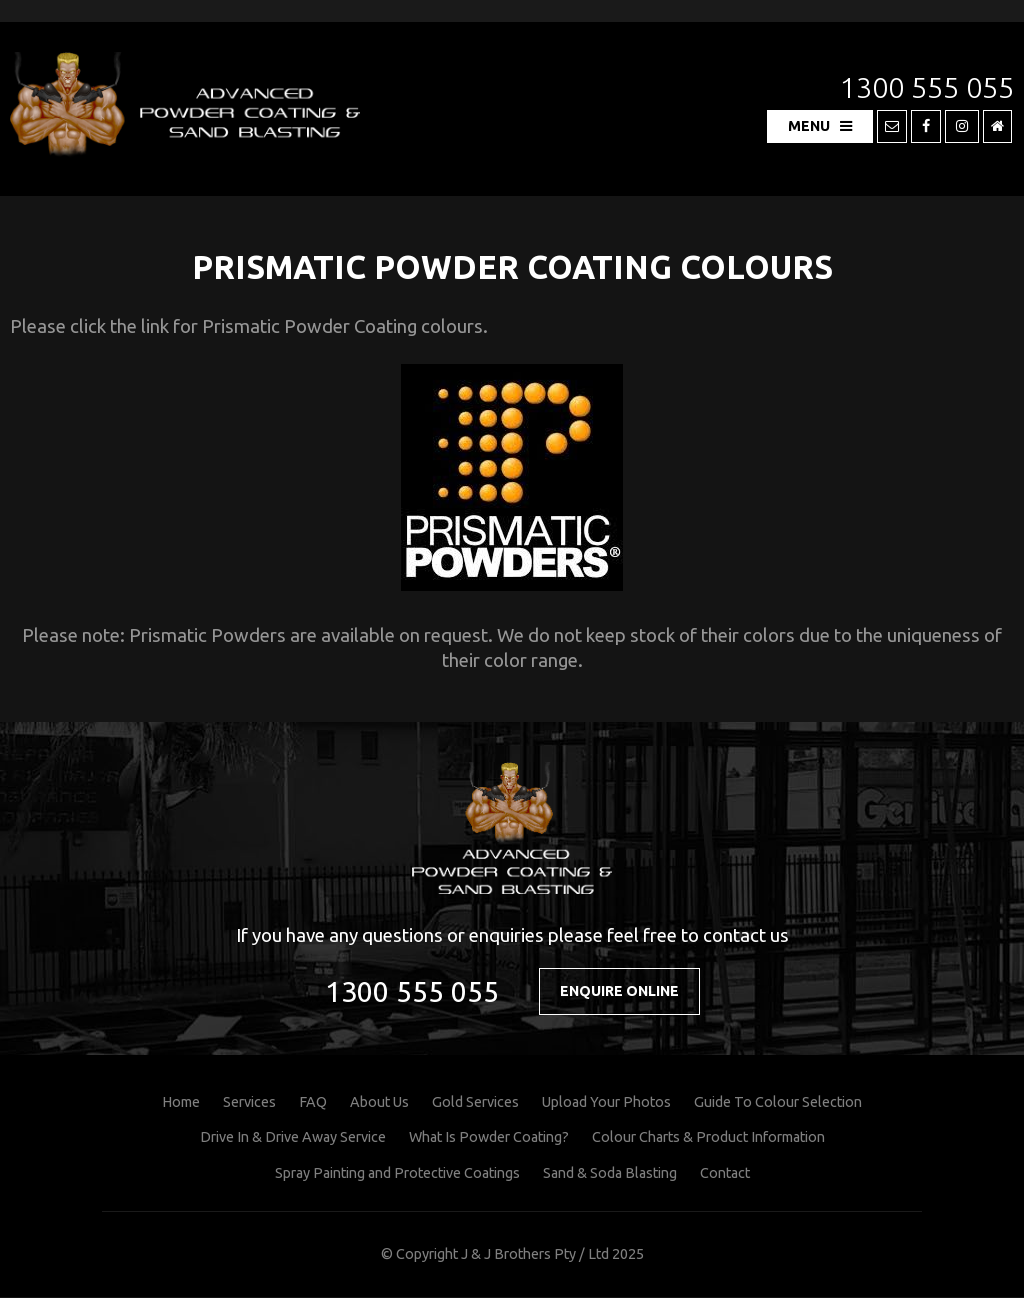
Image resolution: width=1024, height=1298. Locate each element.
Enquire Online (619, 991)
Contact (725, 1173)
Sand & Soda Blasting (610, 1173)
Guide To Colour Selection (778, 1103)
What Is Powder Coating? (489, 1138)
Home (181, 1103)
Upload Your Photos (606, 1103)
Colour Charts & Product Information (708, 1138)
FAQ (313, 1103)
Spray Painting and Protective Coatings (397, 1173)
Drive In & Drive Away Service (293, 1138)
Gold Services (475, 1103)
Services (249, 1103)
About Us (379, 1103)
